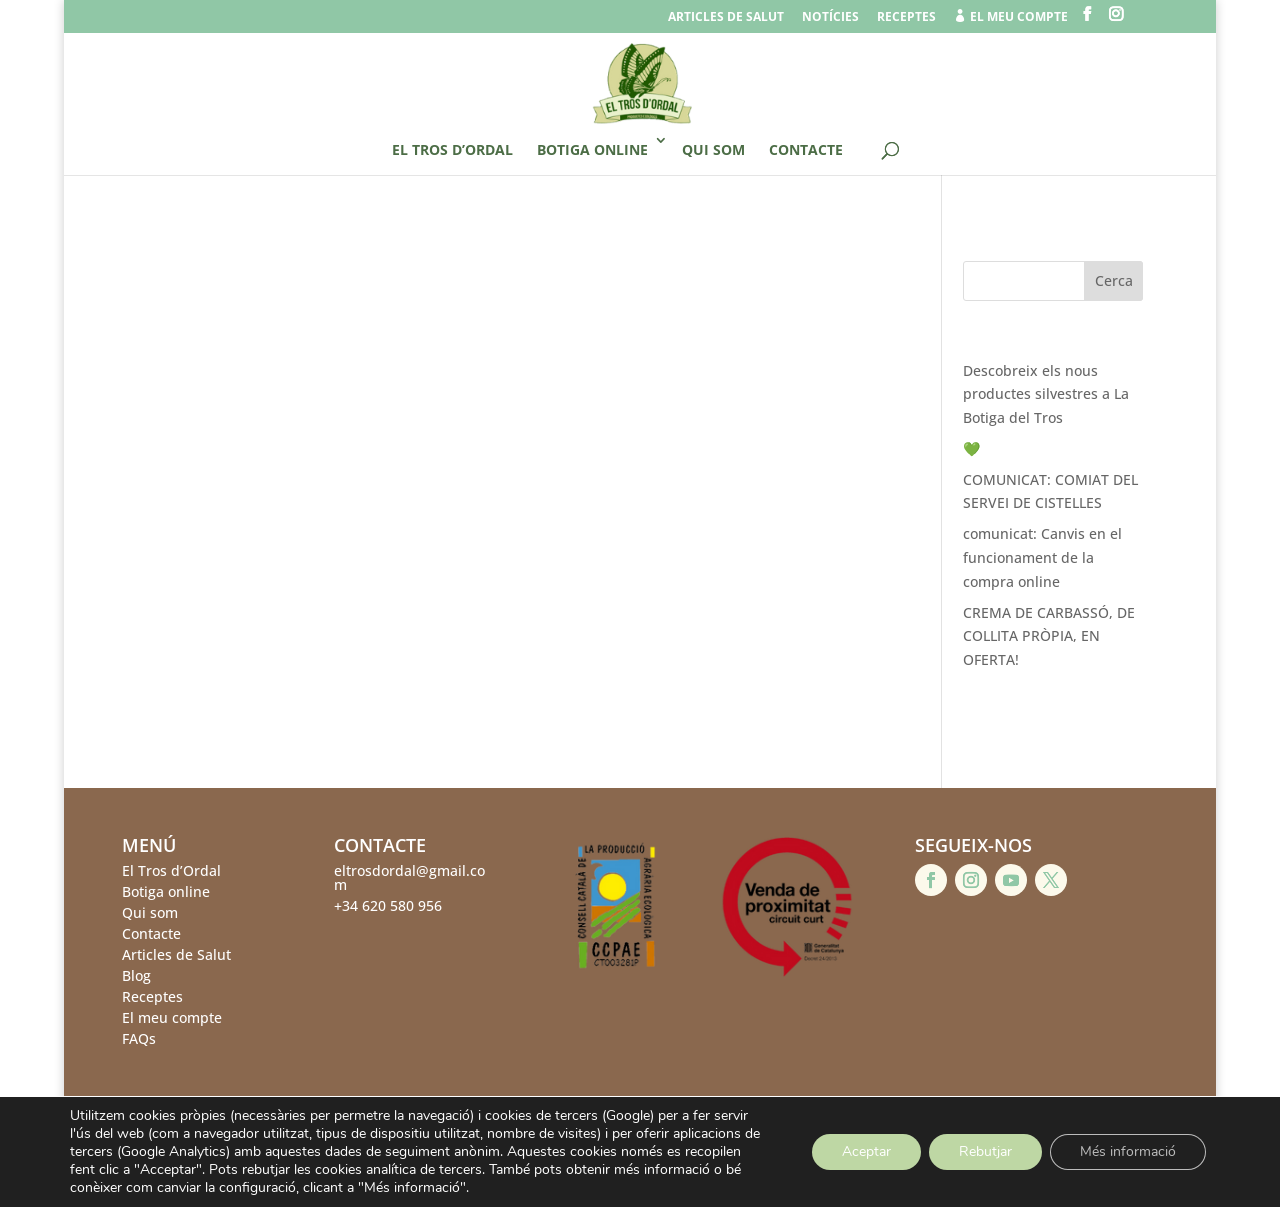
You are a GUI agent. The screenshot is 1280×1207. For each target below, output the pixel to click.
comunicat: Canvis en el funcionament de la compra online (1042, 557)
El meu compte (172, 1017)
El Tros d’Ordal (452, 149)
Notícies (830, 18)
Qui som (713, 149)
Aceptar (866, 1151)
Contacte (806, 149)
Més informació (1128, 1151)
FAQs (139, 1038)
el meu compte (1011, 17)
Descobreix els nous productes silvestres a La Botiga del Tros (1046, 394)
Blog (136, 975)
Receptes (906, 18)
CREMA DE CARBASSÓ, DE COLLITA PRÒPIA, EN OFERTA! (1049, 636)
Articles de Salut (176, 954)
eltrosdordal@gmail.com (409, 877)
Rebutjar (985, 1151)
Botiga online (592, 149)
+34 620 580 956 (388, 905)
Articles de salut (726, 18)
